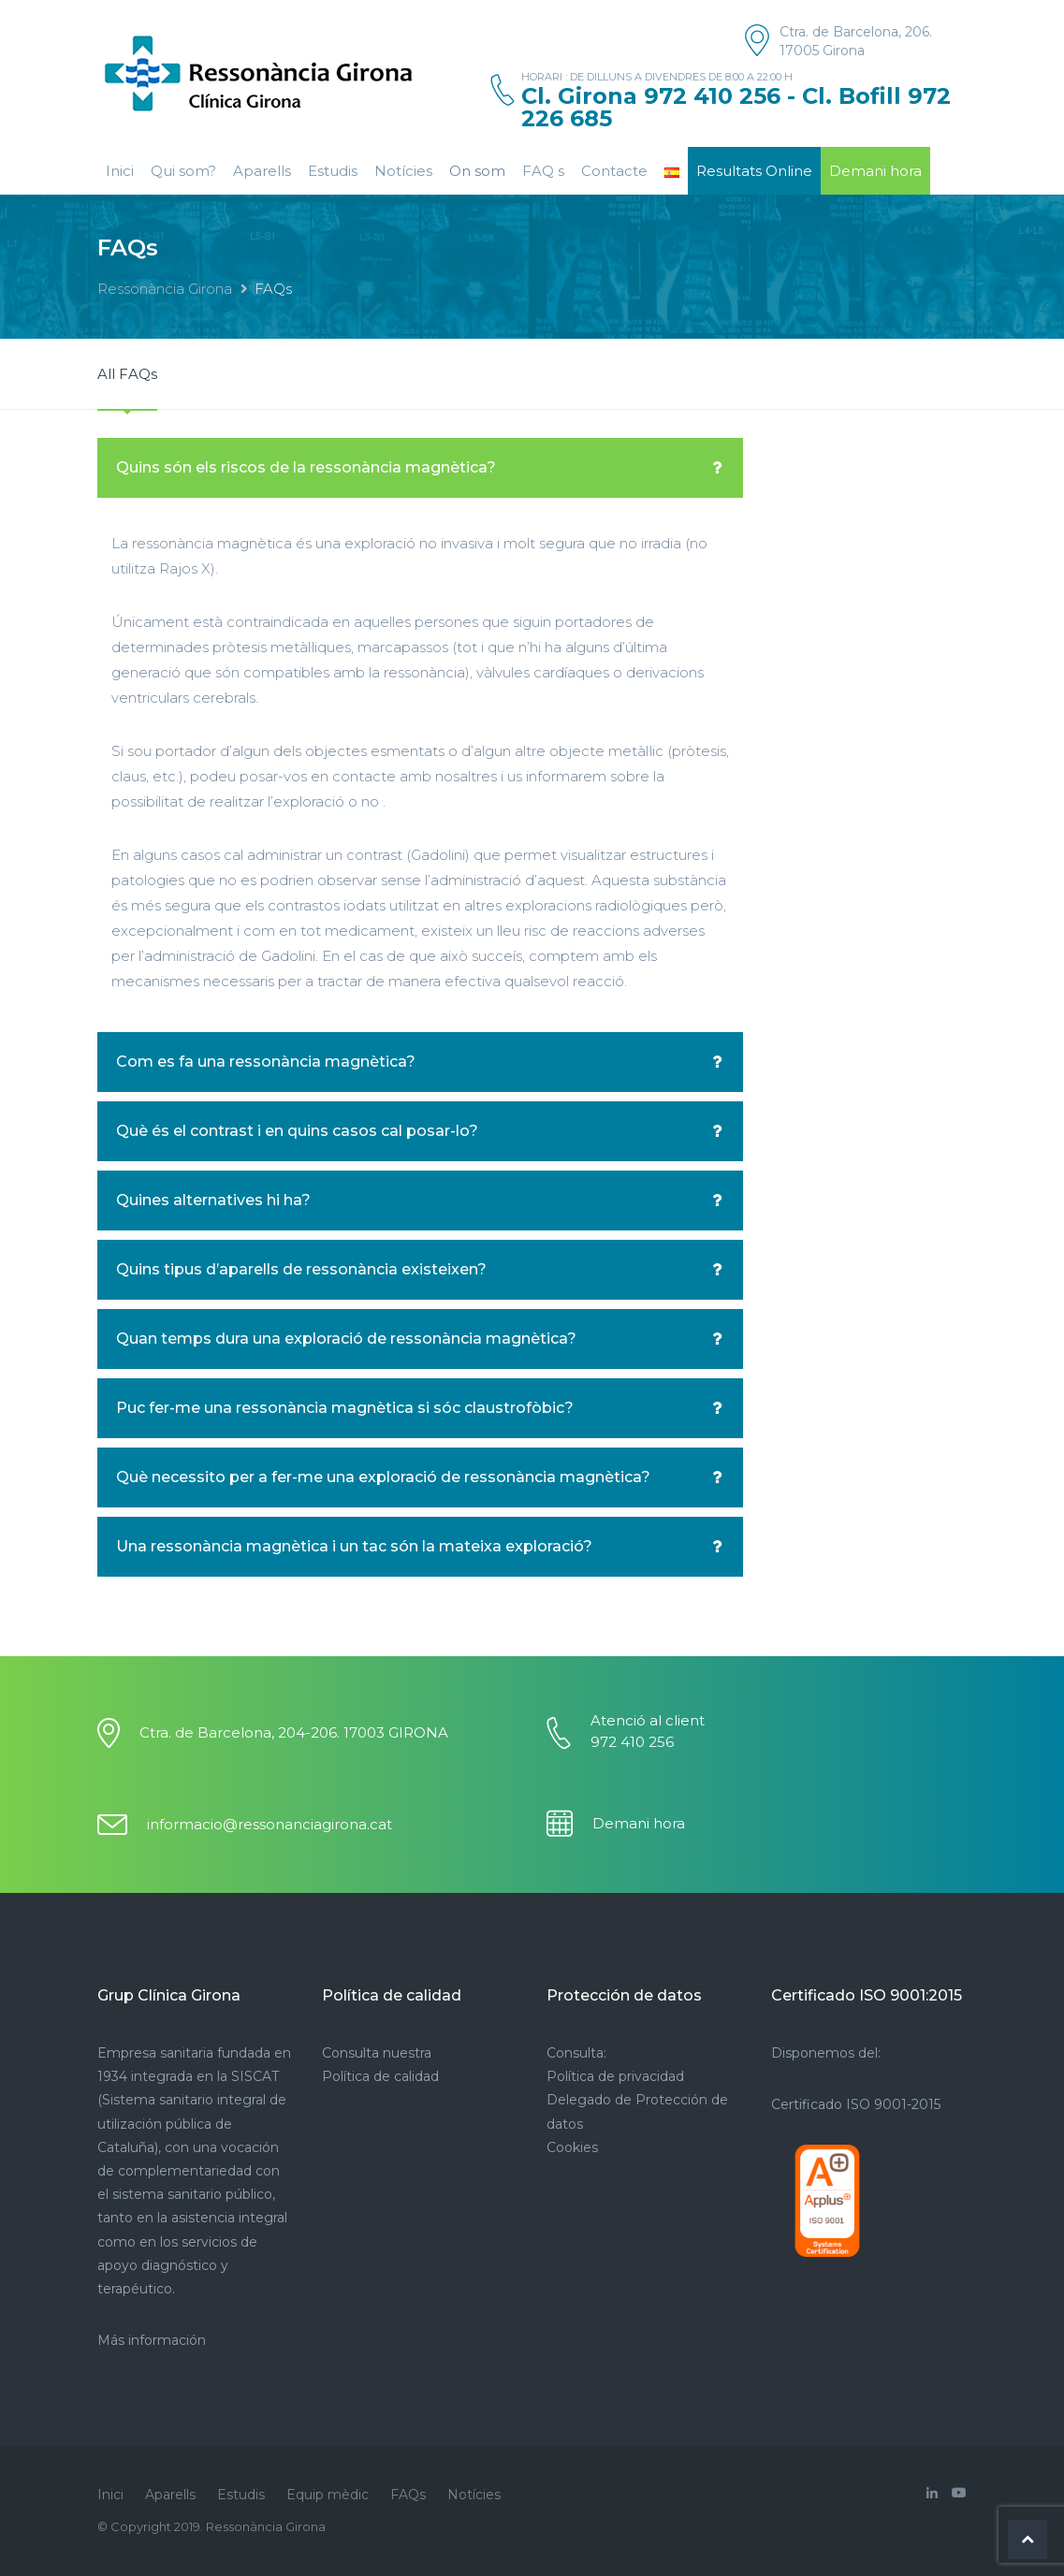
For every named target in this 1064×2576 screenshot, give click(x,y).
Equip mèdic (327, 2494)
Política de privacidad (615, 2076)
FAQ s (543, 171)
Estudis (332, 171)
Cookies (572, 2147)
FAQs (408, 2494)
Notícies (403, 171)
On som (477, 171)
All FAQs (127, 374)
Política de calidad (380, 2076)
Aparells (262, 171)
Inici (120, 171)
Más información (151, 2340)
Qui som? (183, 171)
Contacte (614, 171)
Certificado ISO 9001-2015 (855, 2104)
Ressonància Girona (164, 289)
